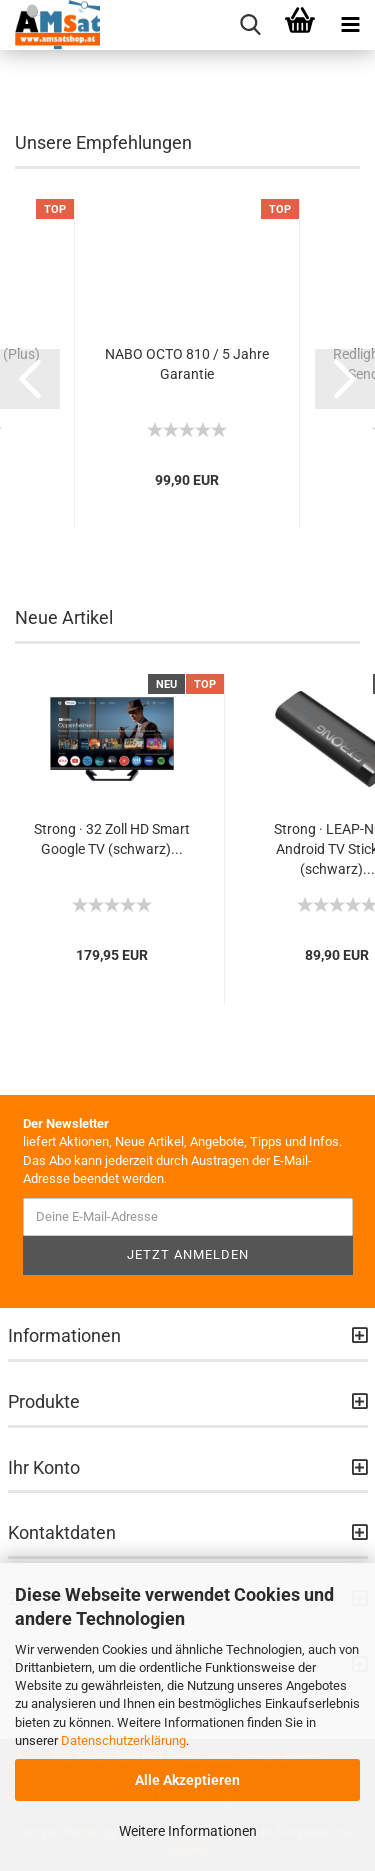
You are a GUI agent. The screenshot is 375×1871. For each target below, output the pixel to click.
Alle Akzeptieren (187, 1780)
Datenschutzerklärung (123, 1740)
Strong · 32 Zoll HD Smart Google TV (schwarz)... (112, 839)
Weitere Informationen (188, 1831)
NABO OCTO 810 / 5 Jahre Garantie (187, 364)
